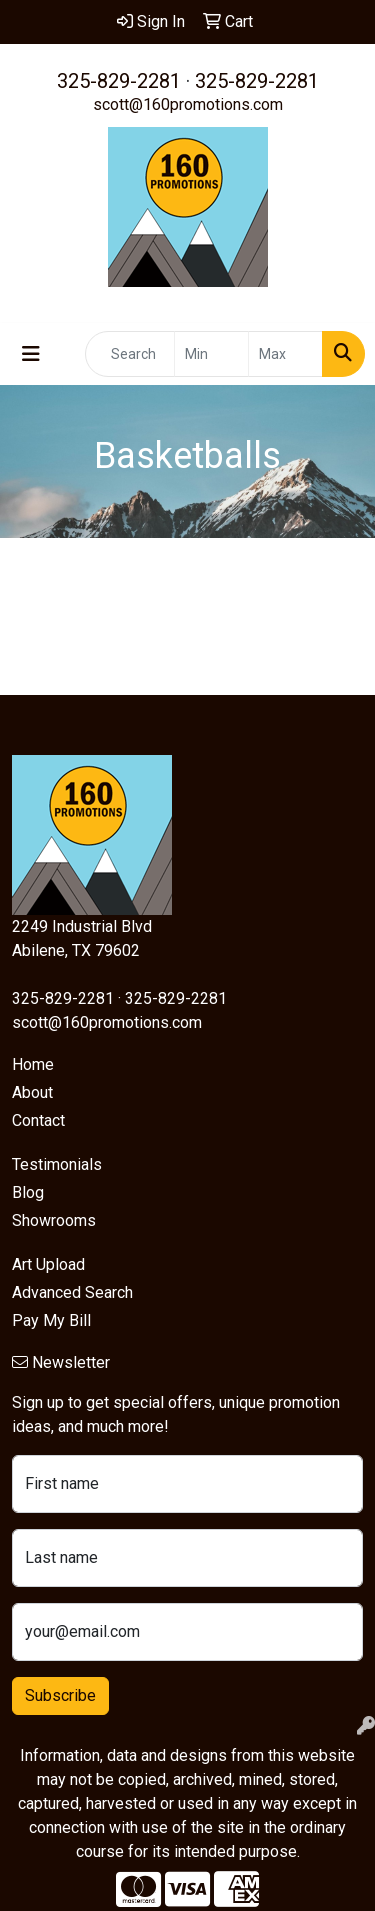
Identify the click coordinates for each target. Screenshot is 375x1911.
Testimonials (57, 1164)
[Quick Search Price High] (285, 354)
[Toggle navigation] (31, 354)
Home (33, 1064)
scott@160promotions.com (188, 104)
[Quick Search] (130, 354)
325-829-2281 (119, 81)
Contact (38, 1120)
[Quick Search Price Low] (211, 354)
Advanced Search (72, 1292)
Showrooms (54, 1220)
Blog (28, 1192)
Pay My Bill (51, 1320)
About (32, 1092)
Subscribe (60, 1695)
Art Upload (48, 1264)
